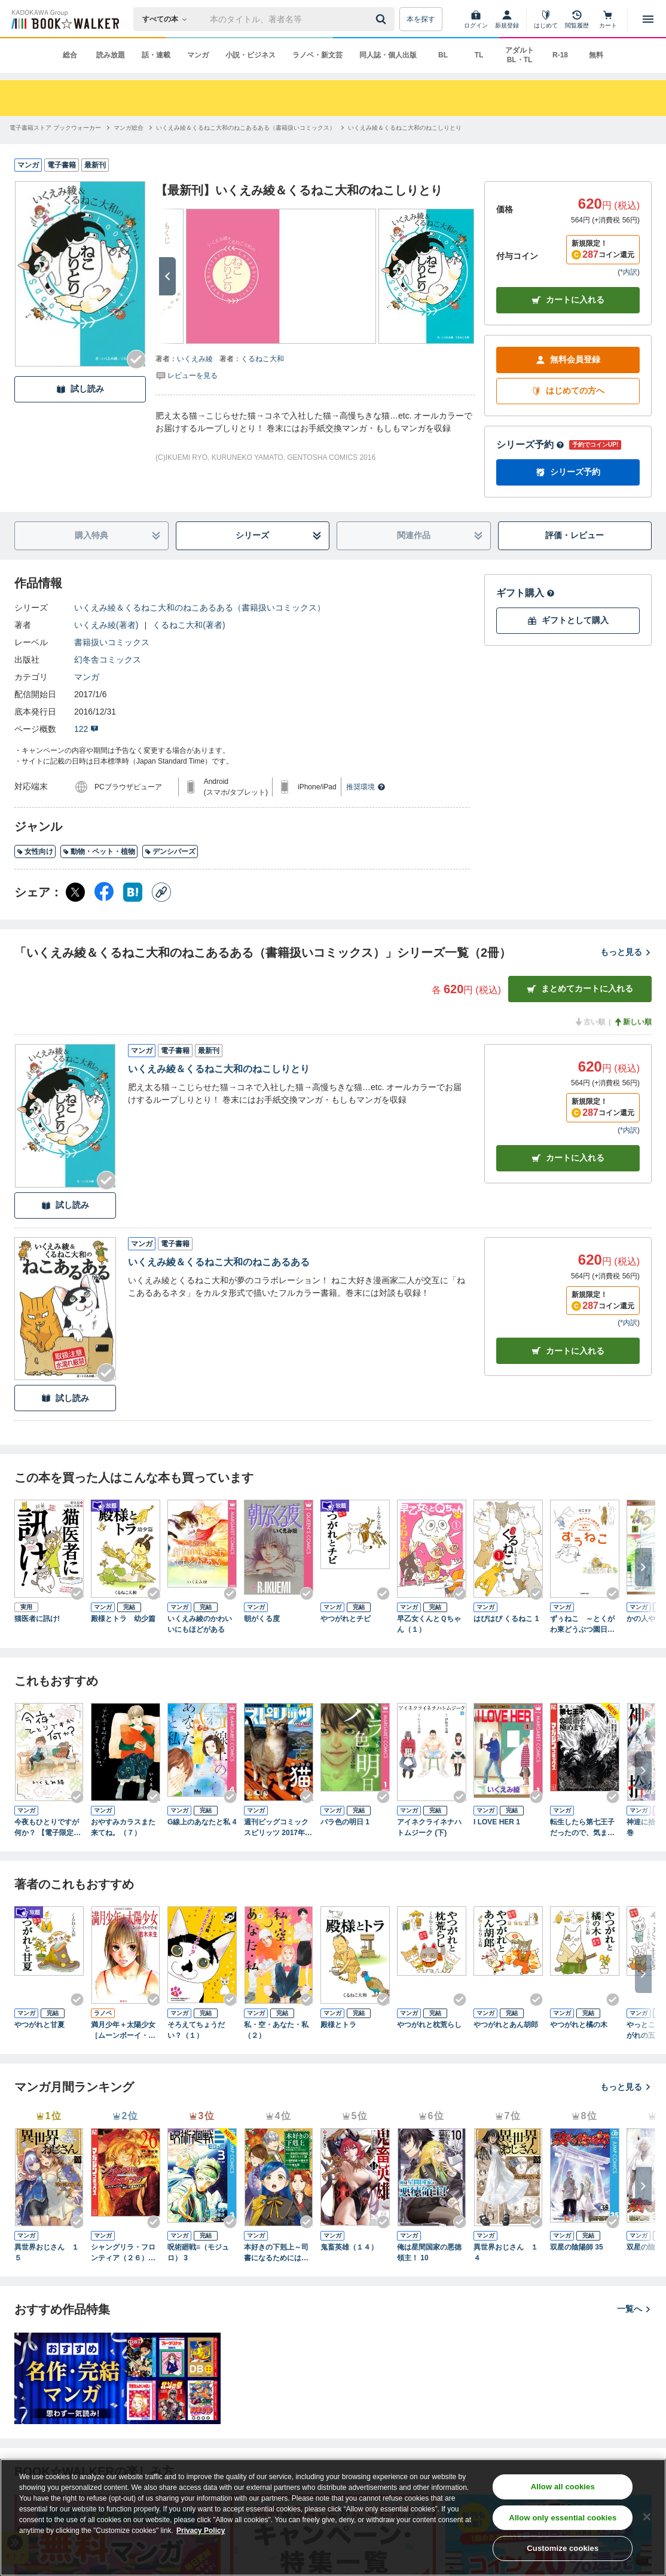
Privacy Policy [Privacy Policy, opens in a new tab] (200, 2530)
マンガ (198, 55)
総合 (70, 55)
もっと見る (626, 952)
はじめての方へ (567, 391)
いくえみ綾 (195, 359)
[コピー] (161, 892)
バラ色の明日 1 (344, 1822)
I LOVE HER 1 (496, 1822)
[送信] (382, 19)
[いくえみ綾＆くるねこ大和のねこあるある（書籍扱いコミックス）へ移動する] (245, 127)
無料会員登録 (568, 360)
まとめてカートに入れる (580, 989)
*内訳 (628, 272)
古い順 (589, 1022)
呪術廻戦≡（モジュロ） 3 (198, 2252)
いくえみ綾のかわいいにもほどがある (199, 1624)
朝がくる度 (262, 1618)
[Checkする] (136, 359)
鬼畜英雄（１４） (349, 2247)
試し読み (80, 389)
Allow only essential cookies (562, 2517)
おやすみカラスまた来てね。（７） (123, 1827)
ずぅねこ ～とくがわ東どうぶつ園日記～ (582, 1624)
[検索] (382, 19)
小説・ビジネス (250, 55)
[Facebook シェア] (104, 892)
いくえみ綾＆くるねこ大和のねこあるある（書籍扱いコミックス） (199, 607)
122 (86, 729)
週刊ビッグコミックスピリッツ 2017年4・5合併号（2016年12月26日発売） (277, 1828)
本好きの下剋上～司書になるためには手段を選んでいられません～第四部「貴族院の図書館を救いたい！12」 (276, 2253)
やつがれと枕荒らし (429, 2024)
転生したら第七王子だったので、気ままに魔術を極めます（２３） (582, 1828)
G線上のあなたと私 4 (201, 1822)
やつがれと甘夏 (39, 2024)
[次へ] (167, 276)
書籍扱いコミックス (111, 642)
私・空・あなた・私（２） (276, 2030)
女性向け (35, 851)
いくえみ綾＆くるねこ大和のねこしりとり (219, 1069)
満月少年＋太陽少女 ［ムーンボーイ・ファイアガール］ (125, 2030)
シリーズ (279, 535)
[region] (333, 2517)
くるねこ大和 (262, 359)
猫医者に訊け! (37, 1618)
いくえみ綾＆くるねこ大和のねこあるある (219, 1262)
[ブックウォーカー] (64, 19)
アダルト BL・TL (519, 55)
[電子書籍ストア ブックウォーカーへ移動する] (55, 127)
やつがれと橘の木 (578, 2024)
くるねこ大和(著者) (188, 625)
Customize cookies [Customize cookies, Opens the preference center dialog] (562, 2548)
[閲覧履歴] (577, 19)
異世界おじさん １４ (505, 2252)
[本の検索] (168, 19)
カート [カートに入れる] (567, 1158)
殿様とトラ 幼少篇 (123, 1618)
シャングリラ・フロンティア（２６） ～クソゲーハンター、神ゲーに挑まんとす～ (123, 2253)
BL (443, 55)
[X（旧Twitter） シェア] (75, 892)
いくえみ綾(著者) (106, 625)
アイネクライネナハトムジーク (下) (429, 1827)
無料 (596, 55)
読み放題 (110, 55)
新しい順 (632, 1022)
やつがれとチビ (345, 1618)
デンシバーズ (170, 851)
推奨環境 (366, 787)
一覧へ (634, 2308)
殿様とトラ (338, 2024)
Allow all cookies (563, 2486)
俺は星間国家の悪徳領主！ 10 (429, 2252)
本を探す (421, 19)
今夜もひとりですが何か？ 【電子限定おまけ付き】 (47, 1828)
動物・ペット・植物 (99, 851)
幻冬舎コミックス (107, 659)
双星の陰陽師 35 (576, 2247)
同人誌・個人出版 (388, 55)
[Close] (647, 2517)
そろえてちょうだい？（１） (196, 2030)
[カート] (608, 19)
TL (479, 55)
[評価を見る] (186, 375)
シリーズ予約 (530, 444)
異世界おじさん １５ (46, 2252)
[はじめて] (546, 19)
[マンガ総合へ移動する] (128, 127)
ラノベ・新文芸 (317, 55)
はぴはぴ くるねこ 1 (506, 1618)
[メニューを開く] (648, 19)
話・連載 (156, 55)
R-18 (560, 55)
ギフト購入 (525, 593)
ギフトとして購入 (568, 620)
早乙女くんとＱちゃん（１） (429, 1624)
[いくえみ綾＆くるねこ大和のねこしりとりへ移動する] (405, 127)
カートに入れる (567, 300)
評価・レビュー (574, 535)
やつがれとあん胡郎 (505, 2024)
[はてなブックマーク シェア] (133, 892)
